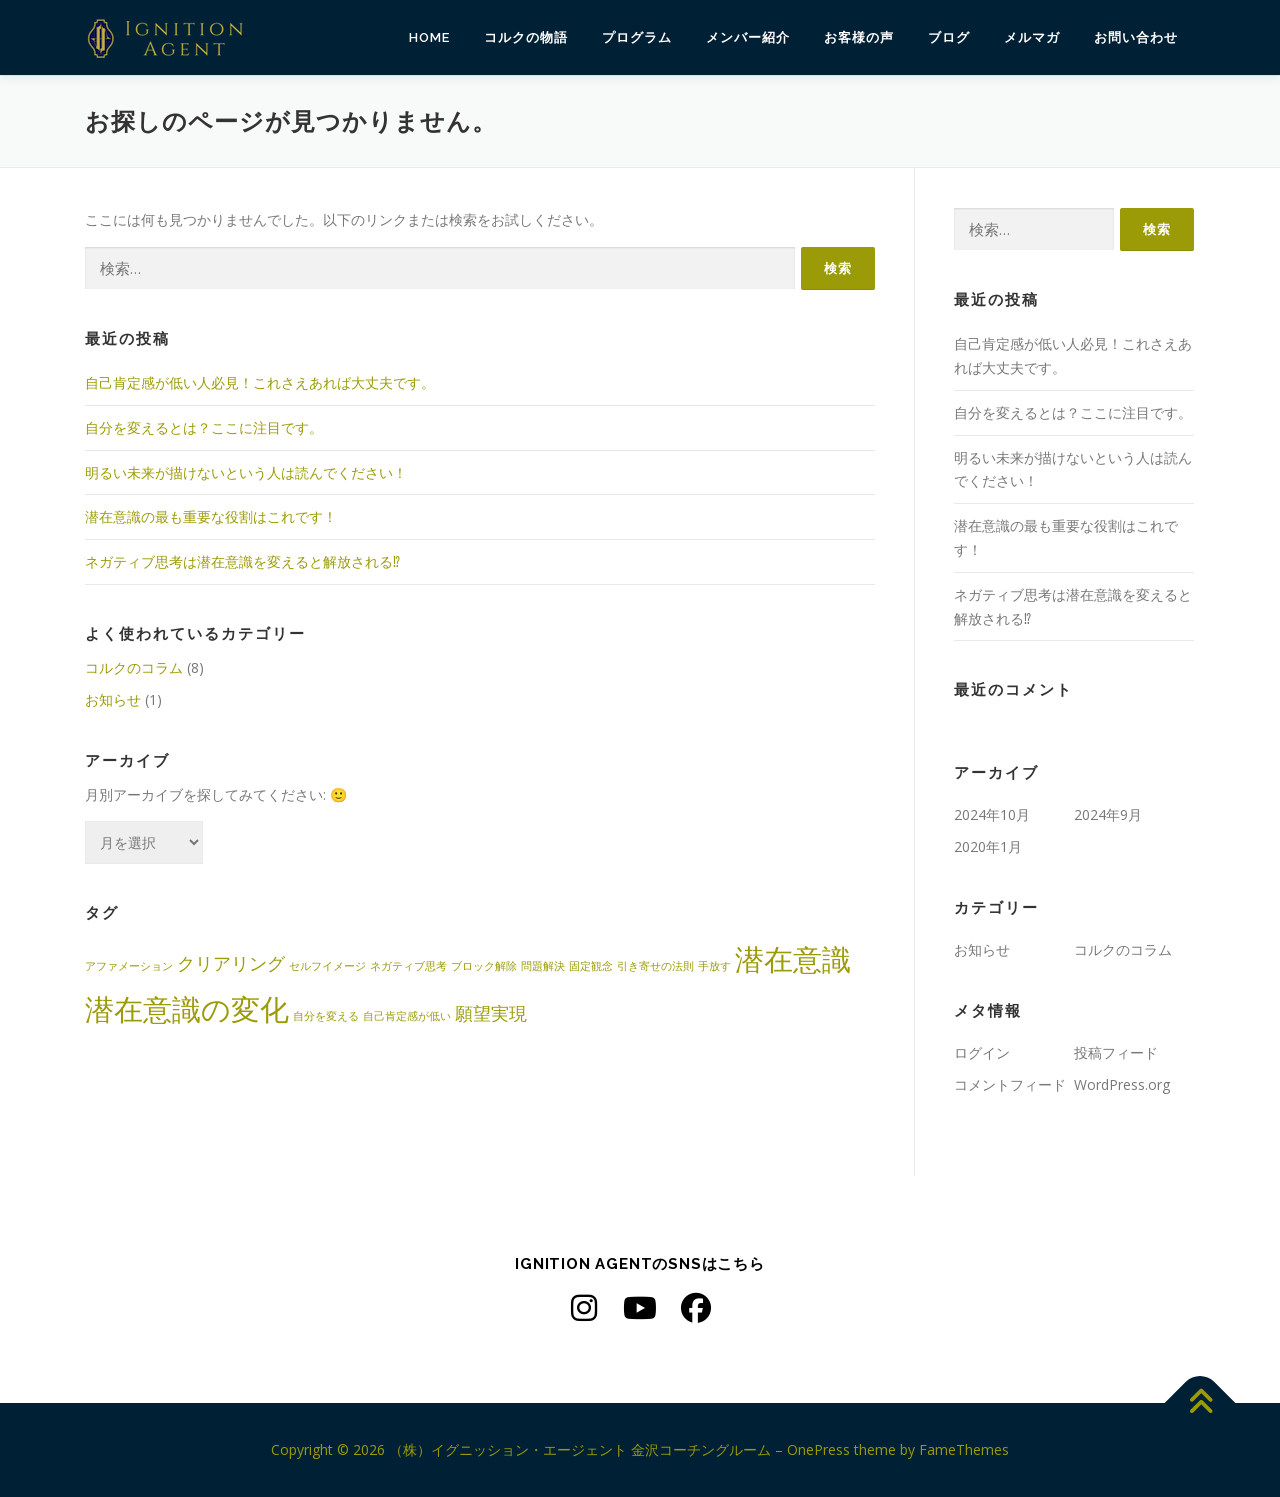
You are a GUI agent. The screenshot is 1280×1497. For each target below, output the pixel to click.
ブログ (949, 37)
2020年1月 (988, 846)
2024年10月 (992, 814)
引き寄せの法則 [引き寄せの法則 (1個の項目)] (655, 966)
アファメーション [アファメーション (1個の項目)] (129, 966)
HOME (429, 37)
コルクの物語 (526, 37)
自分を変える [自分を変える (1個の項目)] (326, 1016)
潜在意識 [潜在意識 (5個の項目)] (793, 959)
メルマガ (1032, 37)
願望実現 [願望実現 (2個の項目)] (491, 1013)
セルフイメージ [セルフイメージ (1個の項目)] (327, 966)
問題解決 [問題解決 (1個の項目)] (543, 966)
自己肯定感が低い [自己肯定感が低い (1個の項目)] (407, 1016)
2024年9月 (1108, 814)
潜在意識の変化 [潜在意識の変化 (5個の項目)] (187, 1009)
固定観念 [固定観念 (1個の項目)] (591, 966)
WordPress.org (1122, 1084)
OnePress (818, 1449)
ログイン (982, 1052)
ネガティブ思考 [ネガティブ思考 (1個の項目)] (408, 966)
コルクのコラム (134, 667)
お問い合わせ (1136, 37)
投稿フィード (1116, 1052)
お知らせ (113, 699)
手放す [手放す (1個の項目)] (714, 966)
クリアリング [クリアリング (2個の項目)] (231, 963)
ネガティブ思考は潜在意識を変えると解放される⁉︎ (242, 561)
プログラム (637, 37)
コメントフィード (1010, 1084)
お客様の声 (859, 37)
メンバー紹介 (748, 37)
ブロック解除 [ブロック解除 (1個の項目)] (484, 966)
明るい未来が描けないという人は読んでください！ (246, 472)
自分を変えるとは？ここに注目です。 (204, 427)
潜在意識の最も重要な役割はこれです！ (211, 516)
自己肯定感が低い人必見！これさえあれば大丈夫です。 (260, 382)
